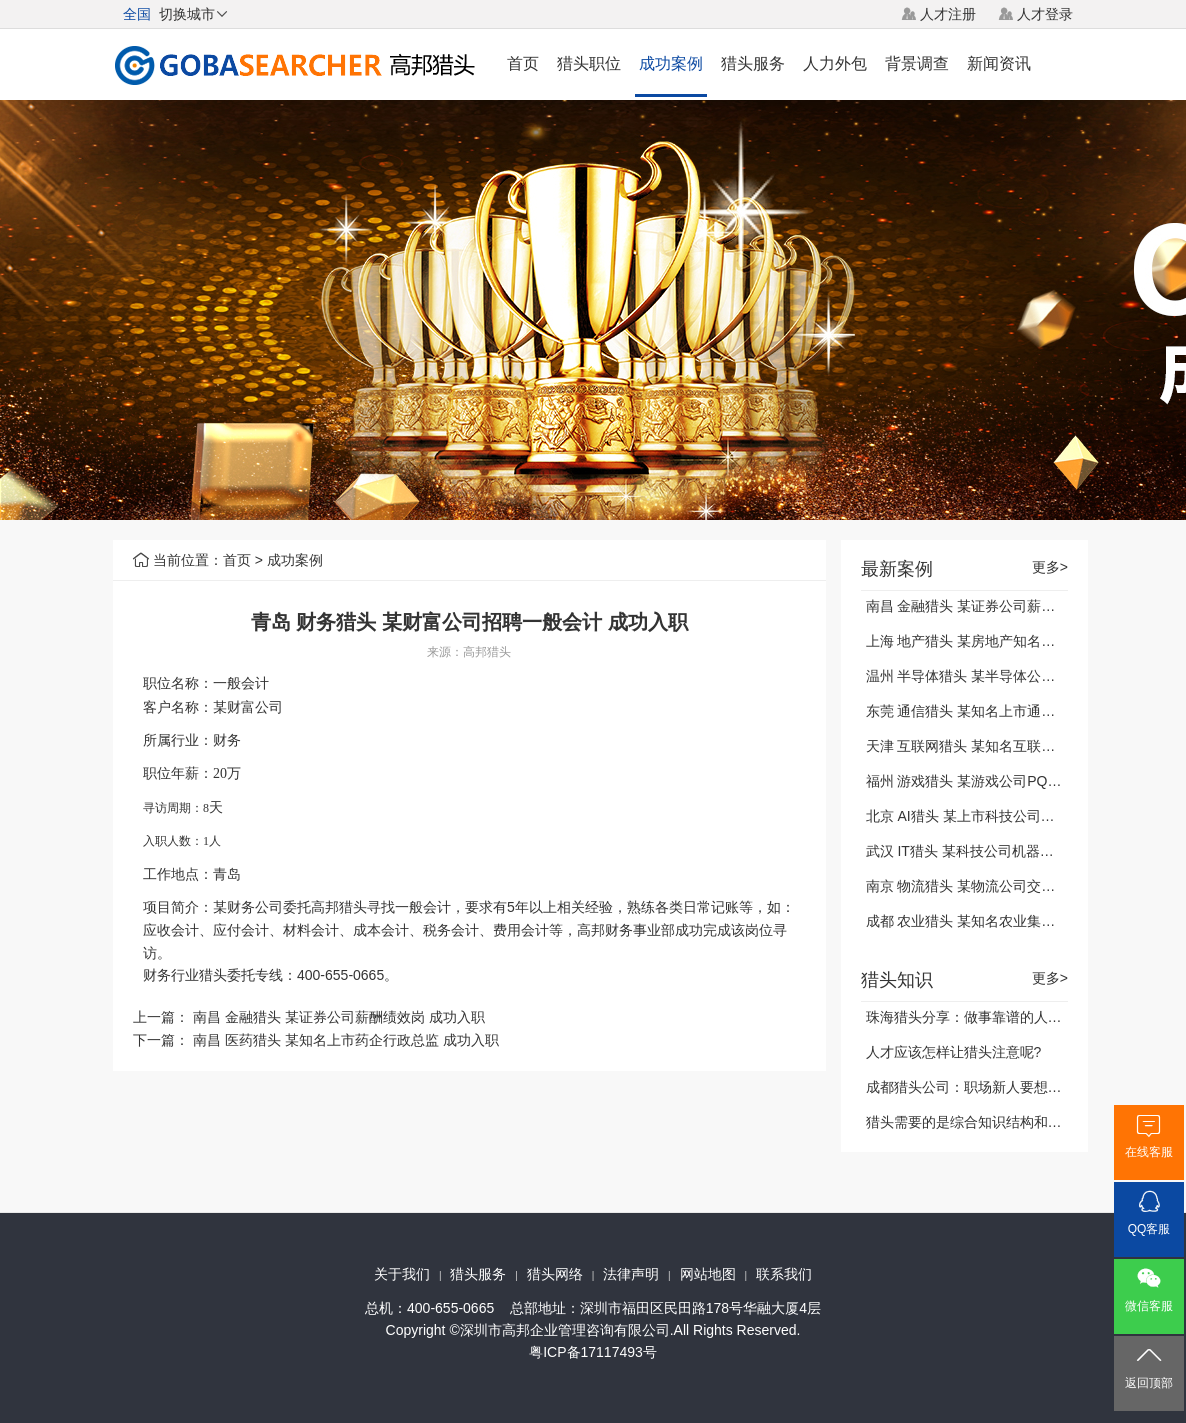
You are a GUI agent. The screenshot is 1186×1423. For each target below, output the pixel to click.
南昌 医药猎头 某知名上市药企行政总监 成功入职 (346, 1040)
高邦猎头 (487, 652)
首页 (523, 63)
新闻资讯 (999, 63)
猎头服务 (753, 63)
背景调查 (917, 63)
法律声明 (631, 1274)
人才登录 (1045, 14)
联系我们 (784, 1274)
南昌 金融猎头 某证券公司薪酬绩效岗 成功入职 (339, 1017)
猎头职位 (589, 63)
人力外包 (835, 63)
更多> (1050, 567)
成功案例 (671, 63)
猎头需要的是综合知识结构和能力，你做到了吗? (1017, 1122)
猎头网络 (555, 1274)
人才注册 (948, 14)
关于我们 (402, 1274)
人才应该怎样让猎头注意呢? (954, 1052)
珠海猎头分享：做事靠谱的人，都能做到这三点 (1013, 1017)
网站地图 (708, 1274)
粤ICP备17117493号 (593, 1352)
